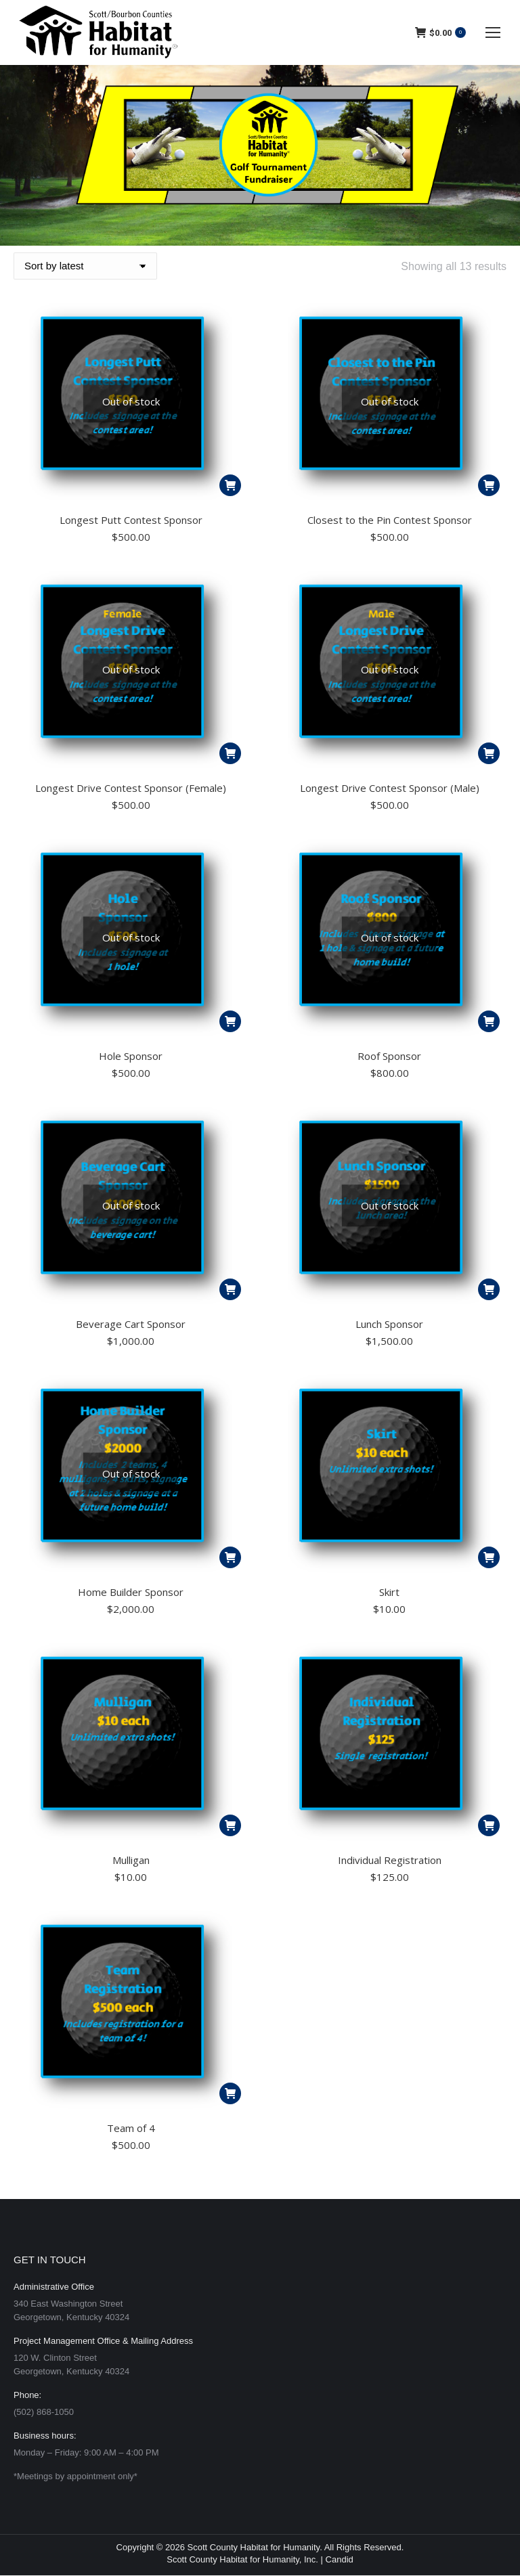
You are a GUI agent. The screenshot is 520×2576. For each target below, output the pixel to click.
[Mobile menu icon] (492, 32)
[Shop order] (85, 266)
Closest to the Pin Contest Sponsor (389, 520)
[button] (489, 1557)
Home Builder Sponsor (130, 1592)
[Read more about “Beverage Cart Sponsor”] (230, 1289)
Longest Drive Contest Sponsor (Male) (389, 788)
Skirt (389, 1592)
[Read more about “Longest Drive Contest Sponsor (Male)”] (489, 753)
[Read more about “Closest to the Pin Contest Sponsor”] (489, 485)
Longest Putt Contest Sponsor (131, 520)
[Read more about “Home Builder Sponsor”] (230, 1557)
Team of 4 (131, 2128)
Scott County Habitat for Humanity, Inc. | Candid (260, 2559)
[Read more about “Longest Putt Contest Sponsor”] (230, 485)
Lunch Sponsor (389, 1324)
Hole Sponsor (130, 1056)
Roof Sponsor (389, 1056)
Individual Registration (389, 1860)
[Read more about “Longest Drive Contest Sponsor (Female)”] (230, 753)
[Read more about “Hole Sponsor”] (230, 1021)
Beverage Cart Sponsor (131, 1324)
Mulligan (131, 1860)
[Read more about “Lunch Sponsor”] (489, 1289)
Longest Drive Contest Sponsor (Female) (130, 788)
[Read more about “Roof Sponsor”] (489, 1021)
